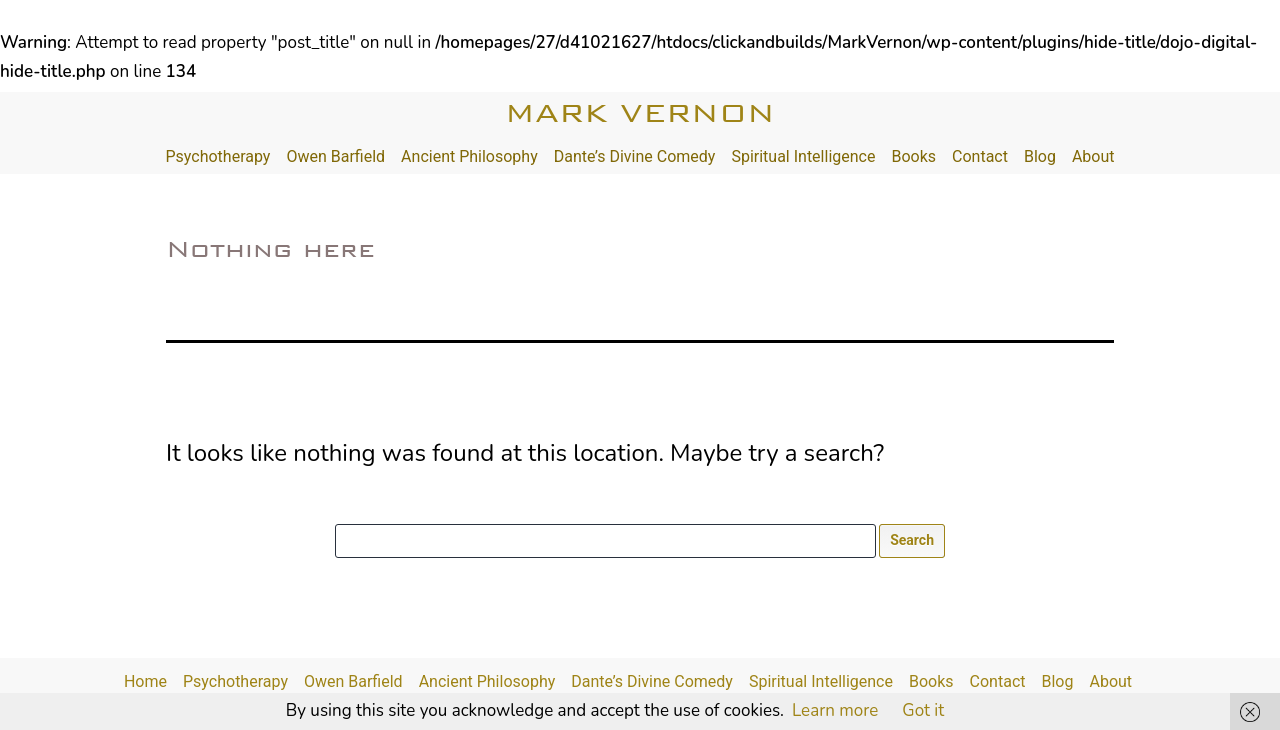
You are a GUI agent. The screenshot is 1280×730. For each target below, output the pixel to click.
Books (913, 156)
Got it (923, 710)
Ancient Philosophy (469, 156)
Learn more (835, 710)
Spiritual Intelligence (803, 156)
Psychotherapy (217, 156)
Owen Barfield (335, 156)
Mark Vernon (640, 112)
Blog (1040, 156)
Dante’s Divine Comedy (635, 156)
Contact (980, 156)
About (1093, 156)
